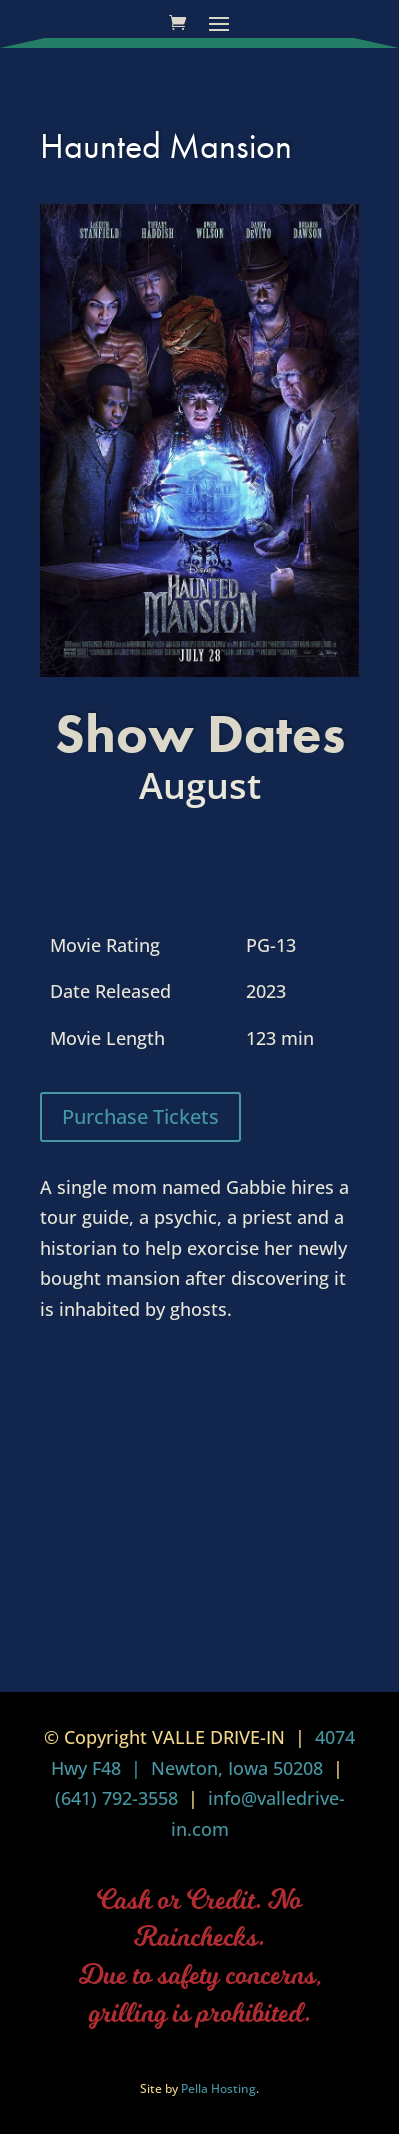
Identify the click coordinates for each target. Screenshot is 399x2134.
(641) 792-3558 (116, 1798)
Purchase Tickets (140, 1116)
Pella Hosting (218, 2088)
